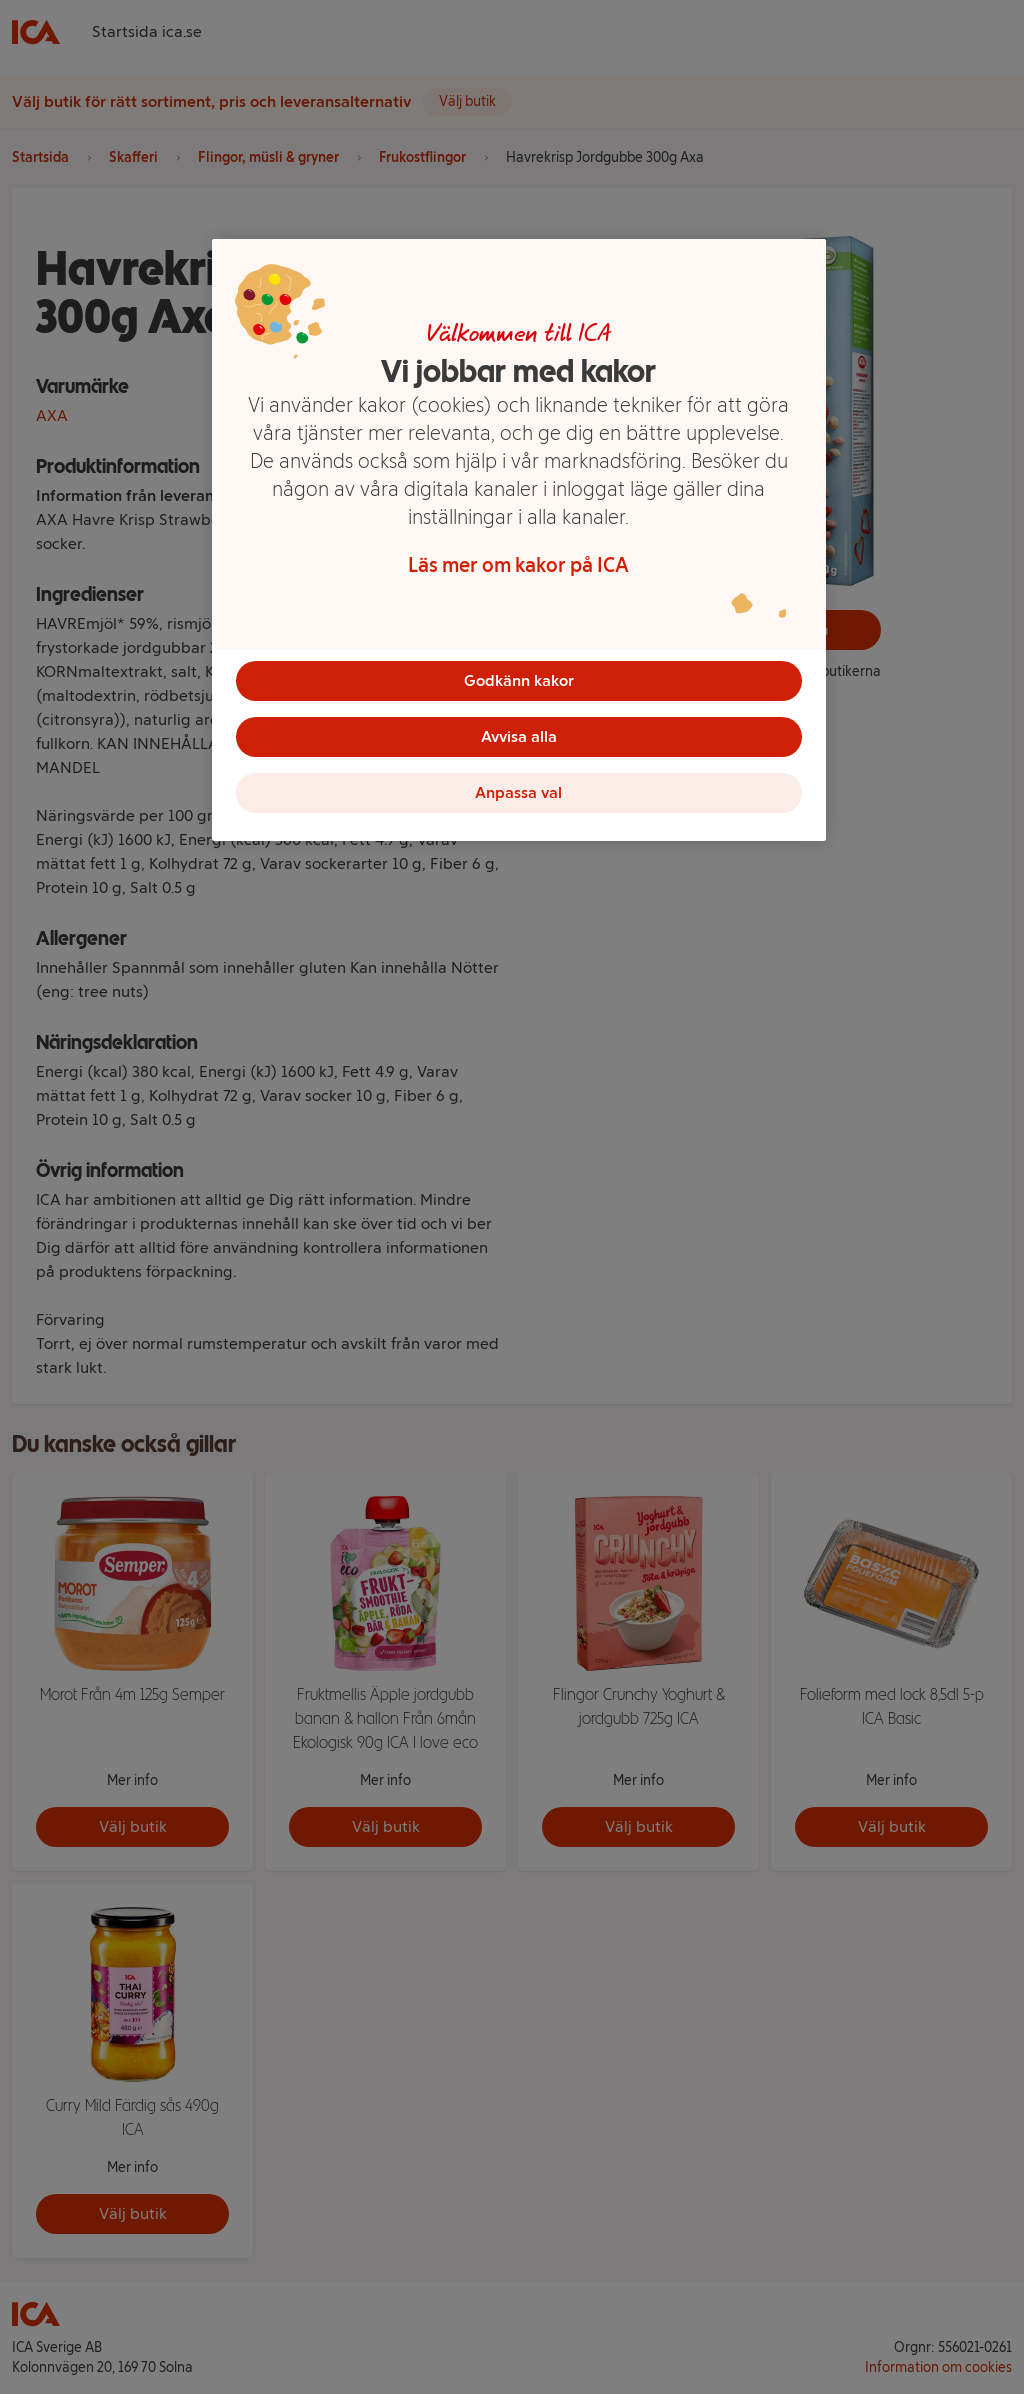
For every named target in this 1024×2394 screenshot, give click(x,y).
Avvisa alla (519, 736)
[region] (519, 540)
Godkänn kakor (519, 680)
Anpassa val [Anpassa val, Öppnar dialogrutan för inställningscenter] (518, 792)
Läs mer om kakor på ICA (518, 565)
